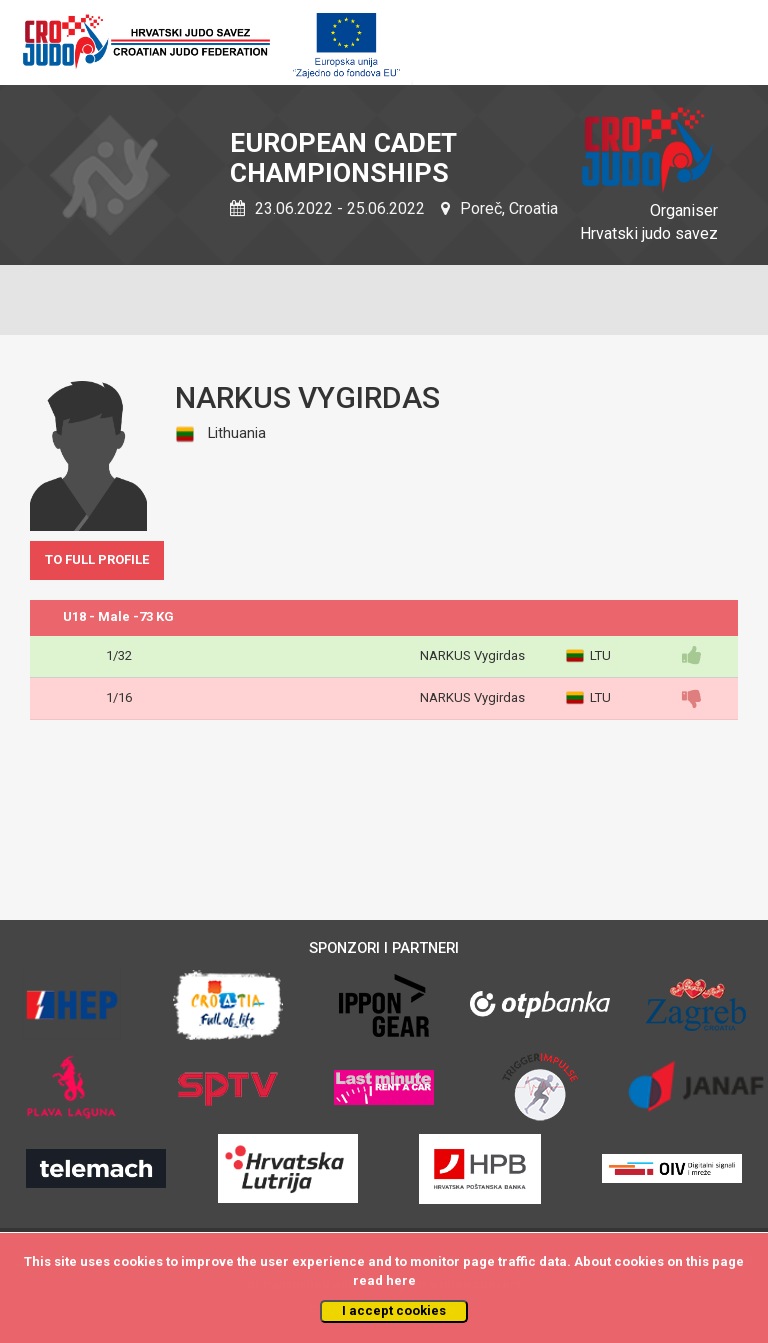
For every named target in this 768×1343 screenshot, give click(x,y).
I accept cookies (394, 1310)
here (401, 1280)
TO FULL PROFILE (97, 559)
